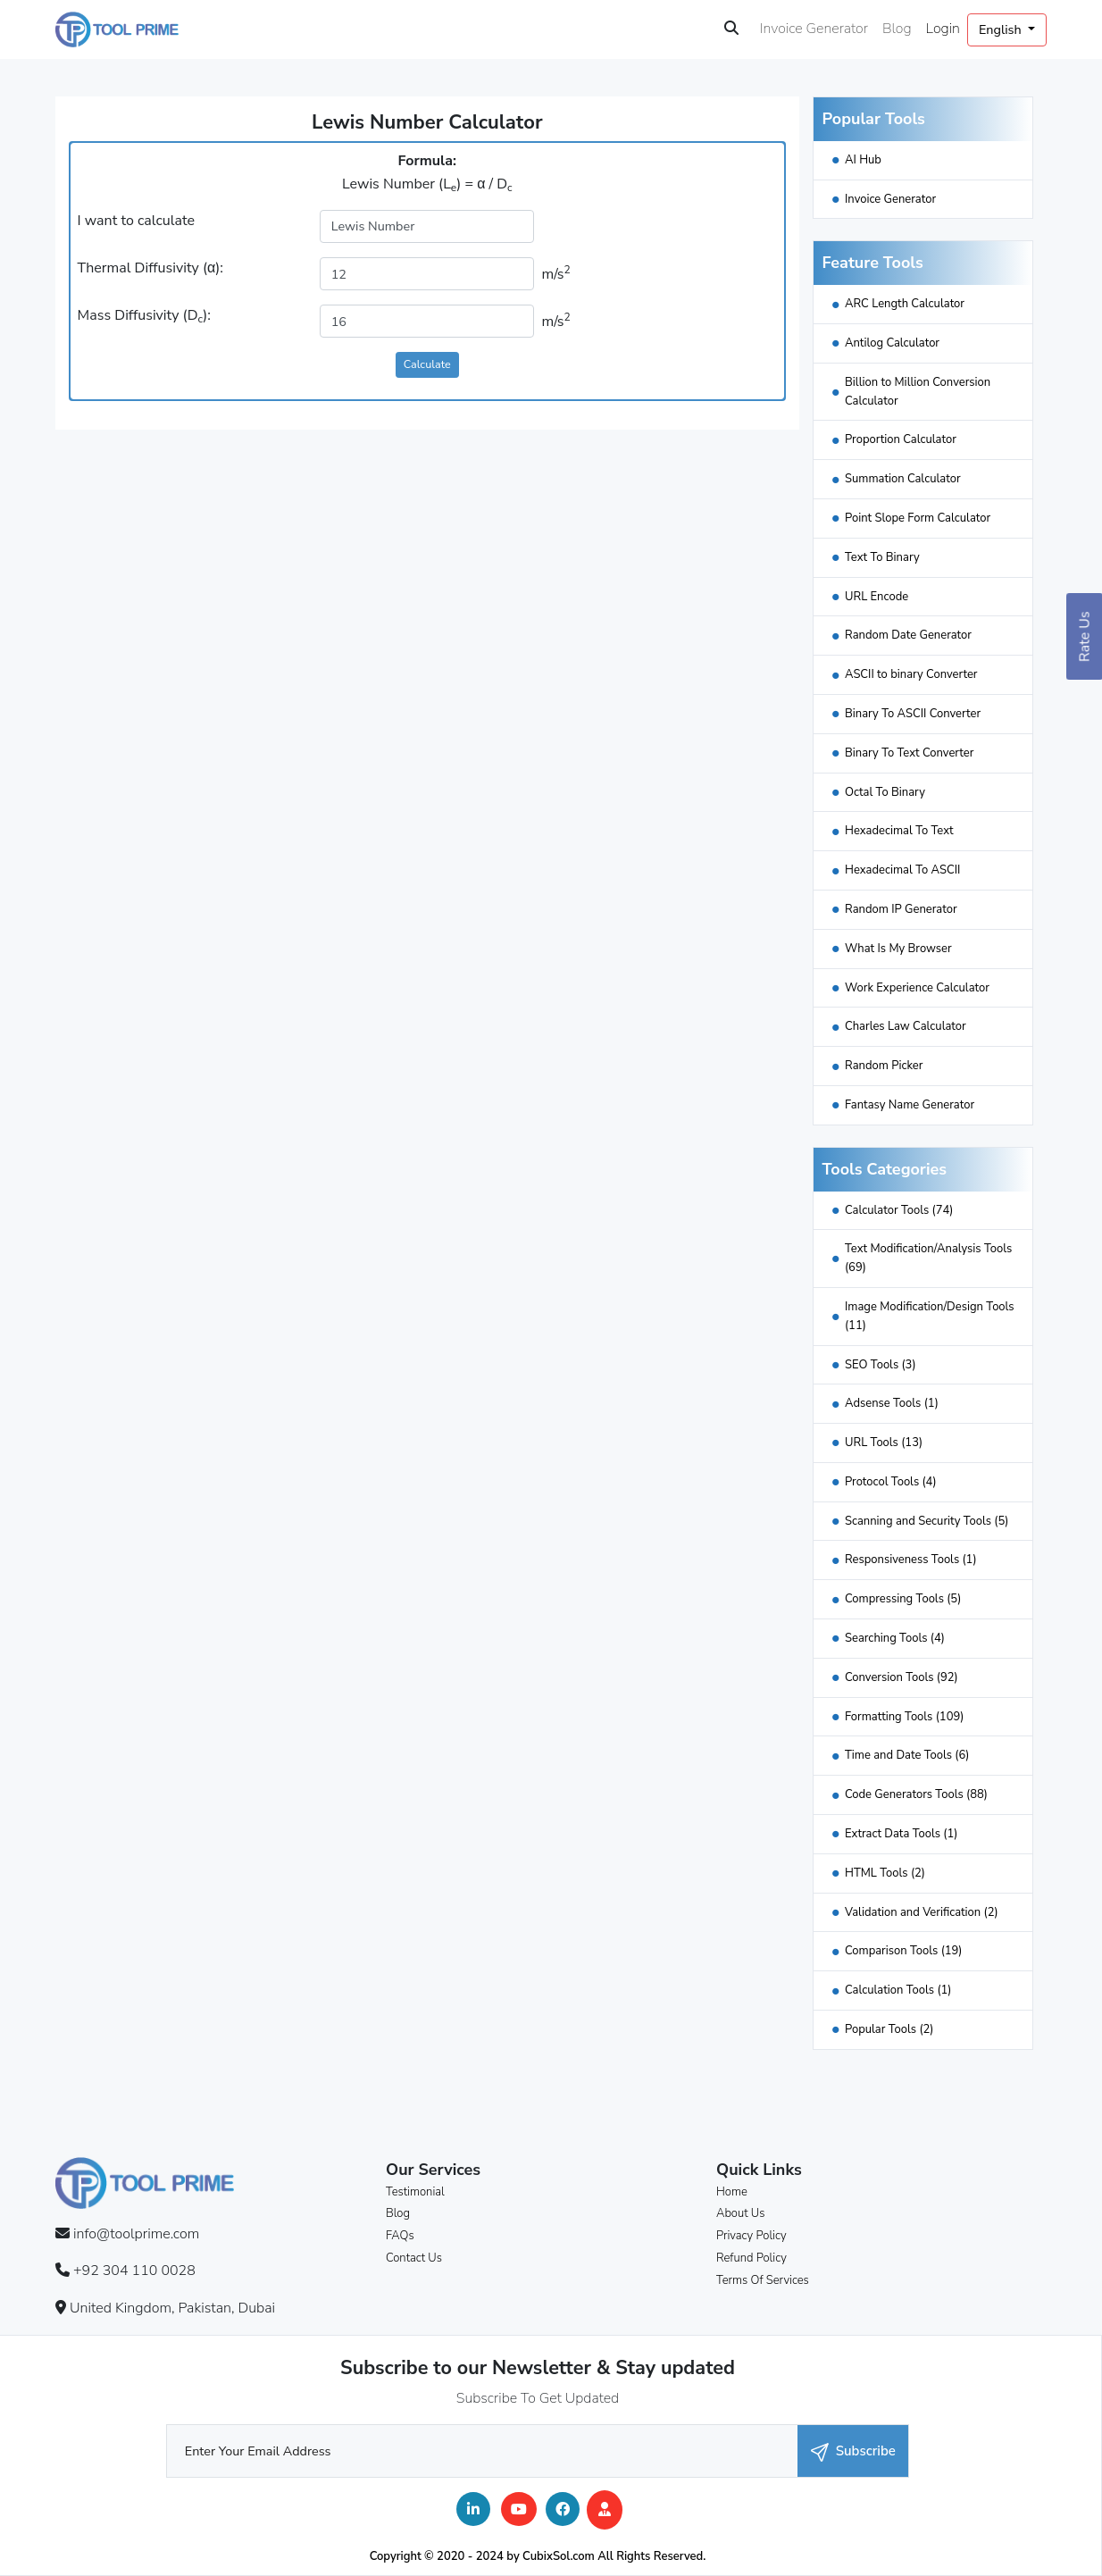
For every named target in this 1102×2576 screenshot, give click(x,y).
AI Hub (863, 160)
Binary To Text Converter (909, 753)
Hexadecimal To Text (899, 831)
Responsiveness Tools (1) (911, 1559)
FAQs (400, 2236)
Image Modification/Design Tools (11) (929, 1316)
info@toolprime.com (136, 2234)
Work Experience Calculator (917, 988)
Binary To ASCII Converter (913, 714)
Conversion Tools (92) (901, 1677)
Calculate (427, 364)
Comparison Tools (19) (904, 1951)
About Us (740, 2213)
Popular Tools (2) (889, 2029)
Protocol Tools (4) (891, 1482)
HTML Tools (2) (885, 1873)
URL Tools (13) (884, 1442)
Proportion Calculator (900, 439)
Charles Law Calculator (905, 1026)
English (1001, 29)
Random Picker (884, 1066)
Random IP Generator (901, 909)
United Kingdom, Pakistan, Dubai (172, 2308)
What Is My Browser (898, 949)
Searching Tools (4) (895, 1638)
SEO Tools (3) (880, 1365)
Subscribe (853, 2451)
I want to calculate (136, 220)
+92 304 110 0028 (134, 2270)
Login (943, 28)
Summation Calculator (903, 479)
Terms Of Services (762, 2280)
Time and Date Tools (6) (907, 1755)
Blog (897, 28)
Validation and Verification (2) (921, 1912)
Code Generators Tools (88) (916, 1794)
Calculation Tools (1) (898, 1990)
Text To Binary (882, 557)
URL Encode (876, 597)
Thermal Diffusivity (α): (150, 268)
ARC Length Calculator (904, 304)
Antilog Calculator (892, 343)
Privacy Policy (751, 2236)
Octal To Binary (885, 792)
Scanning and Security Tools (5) (926, 1521)
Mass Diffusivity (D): (144, 315)
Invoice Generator (814, 28)
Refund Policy (751, 2258)
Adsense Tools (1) (892, 1403)
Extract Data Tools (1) (901, 1834)
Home (731, 2192)
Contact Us (414, 2258)
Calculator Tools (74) (899, 1210)
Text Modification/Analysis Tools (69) (928, 1258)
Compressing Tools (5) (903, 1599)
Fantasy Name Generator (909, 1105)
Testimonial (415, 2192)
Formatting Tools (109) (904, 1717)
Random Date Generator (908, 635)
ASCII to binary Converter (911, 674)
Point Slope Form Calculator (917, 518)
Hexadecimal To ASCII (902, 870)
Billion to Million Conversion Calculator (917, 391)
